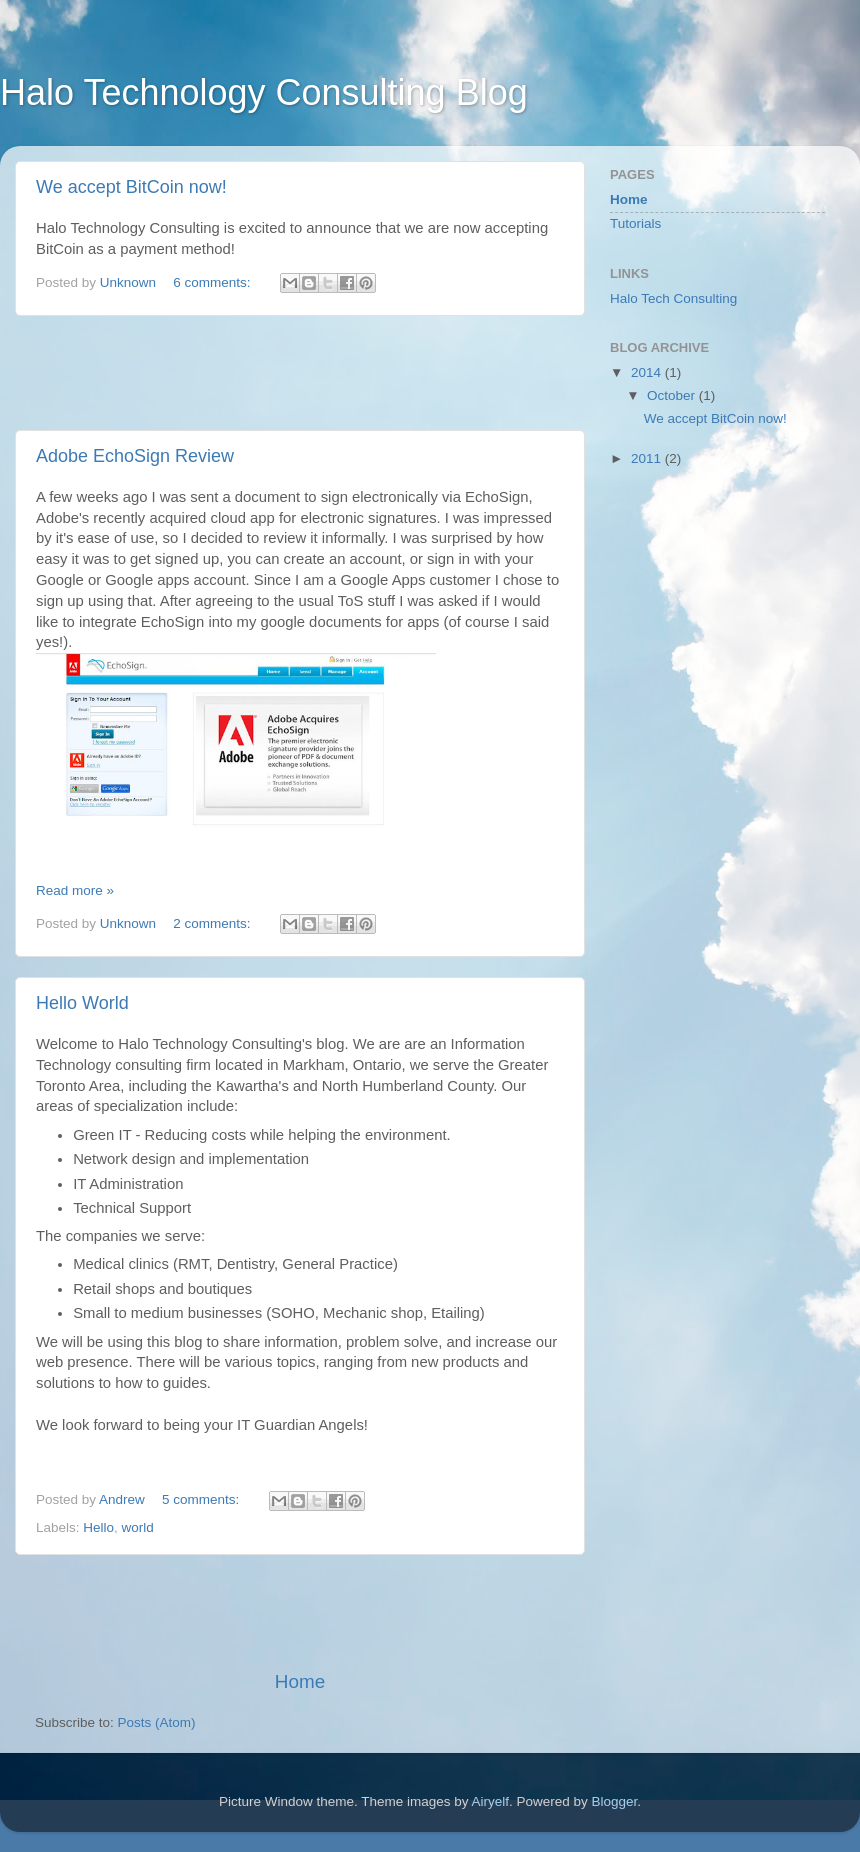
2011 (648, 458)
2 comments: (213, 923)
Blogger (615, 1801)
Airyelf (491, 1801)
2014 (648, 372)
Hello (98, 1527)
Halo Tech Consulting (673, 298)
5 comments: (202, 1499)
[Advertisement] (300, 373)
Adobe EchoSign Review (135, 456)
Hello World (82, 1003)
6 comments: (213, 282)
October (673, 395)
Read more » (75, 890)
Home (300, 1681)
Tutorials (635, 223)
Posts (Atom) (157, 1722)
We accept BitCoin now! (131, 187)
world (138, 1527)
